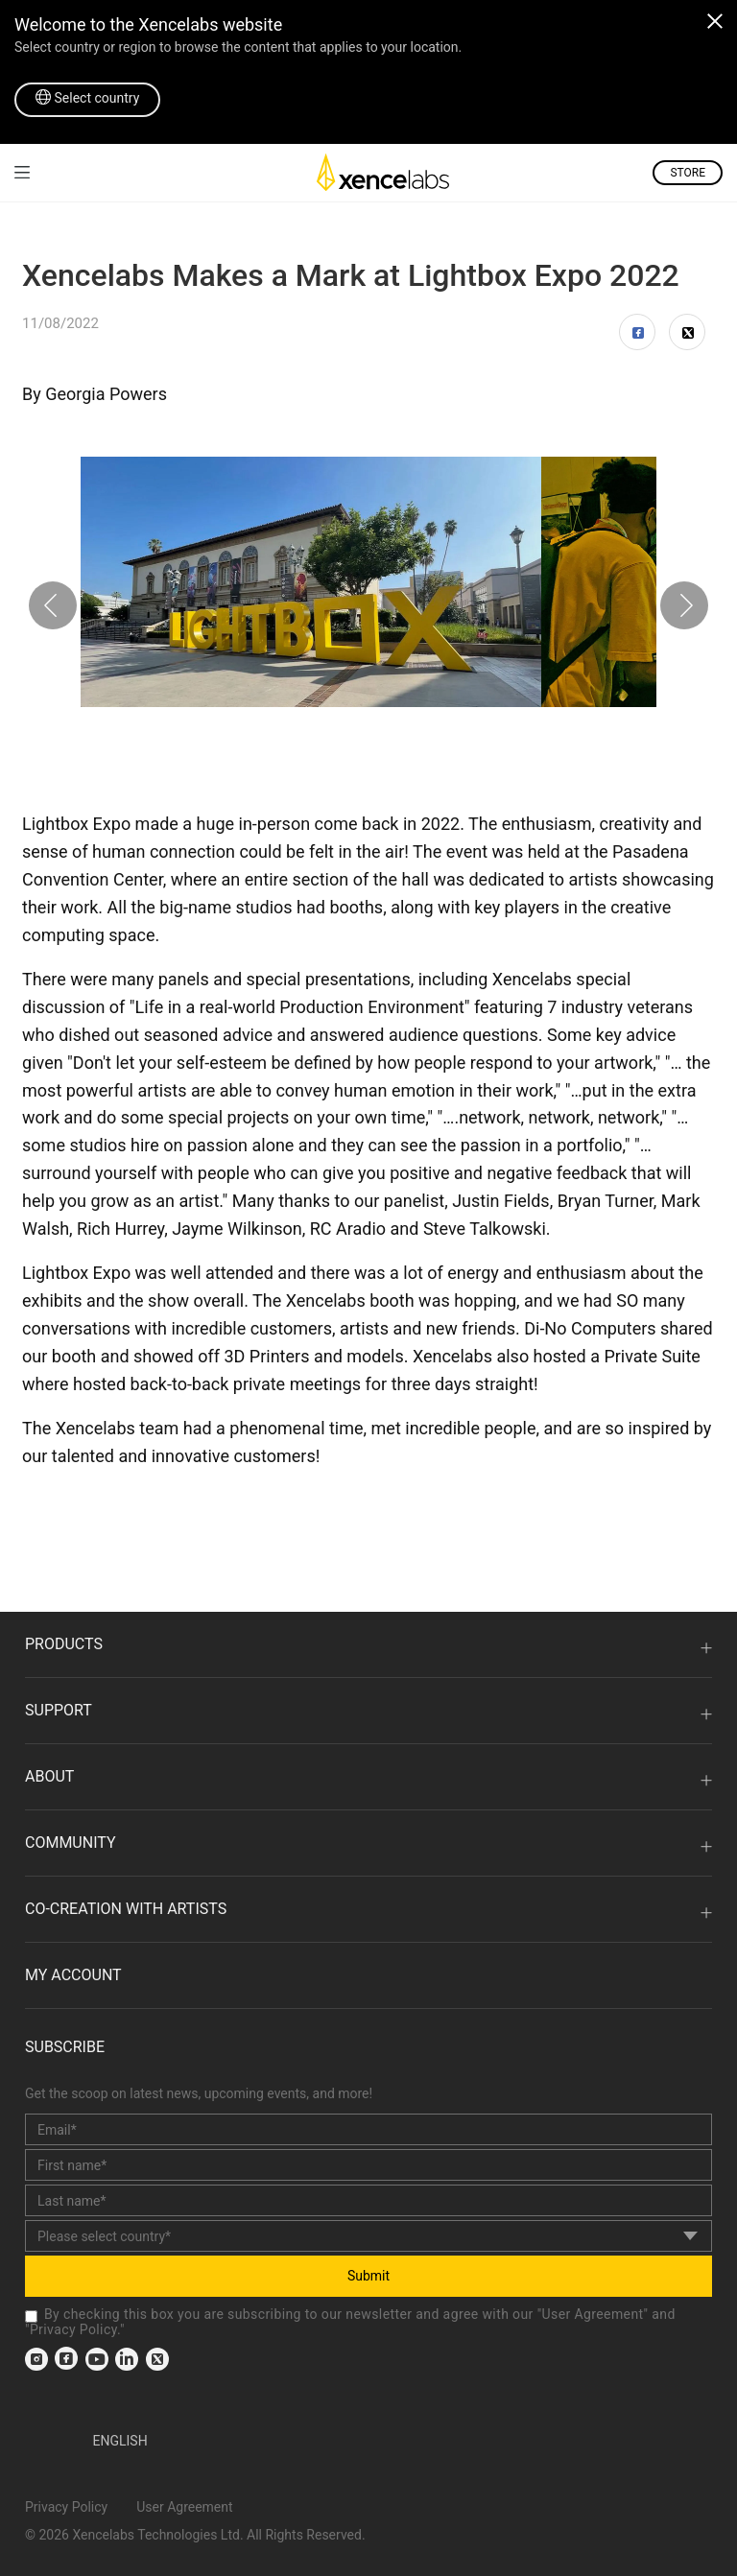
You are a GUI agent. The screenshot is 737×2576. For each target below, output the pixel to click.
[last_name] (368, 2200)
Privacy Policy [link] (73, 2329)
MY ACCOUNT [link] (73, 1975)
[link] (22, 172)
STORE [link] (687, 172)
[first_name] (368, 2165)
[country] (368, 2236)
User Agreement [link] (593, 2314)
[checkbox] (31, 2316)
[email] (368, 2129)
